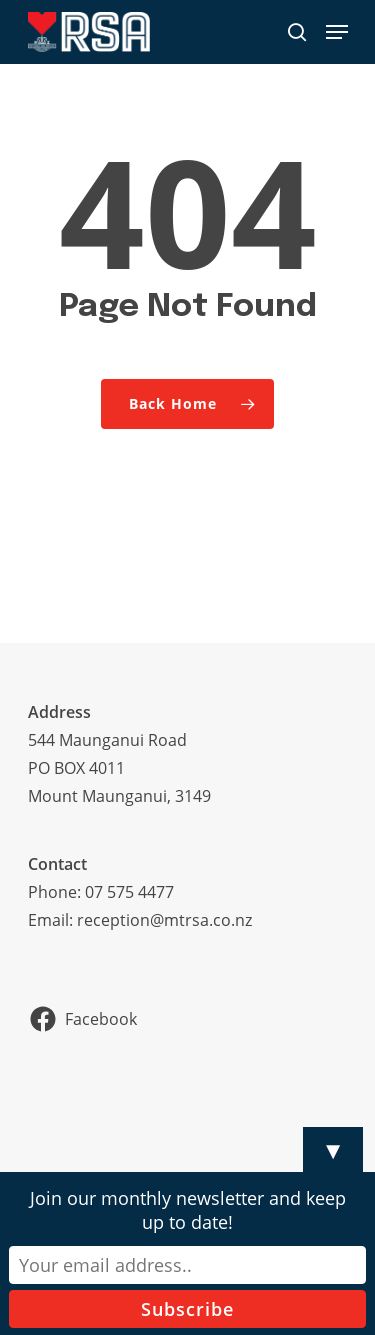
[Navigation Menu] (337, 32)
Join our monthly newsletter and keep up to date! (188, 1210)
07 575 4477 (129, 892)
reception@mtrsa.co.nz (164, 920)
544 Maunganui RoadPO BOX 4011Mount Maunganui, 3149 (119, 768)
